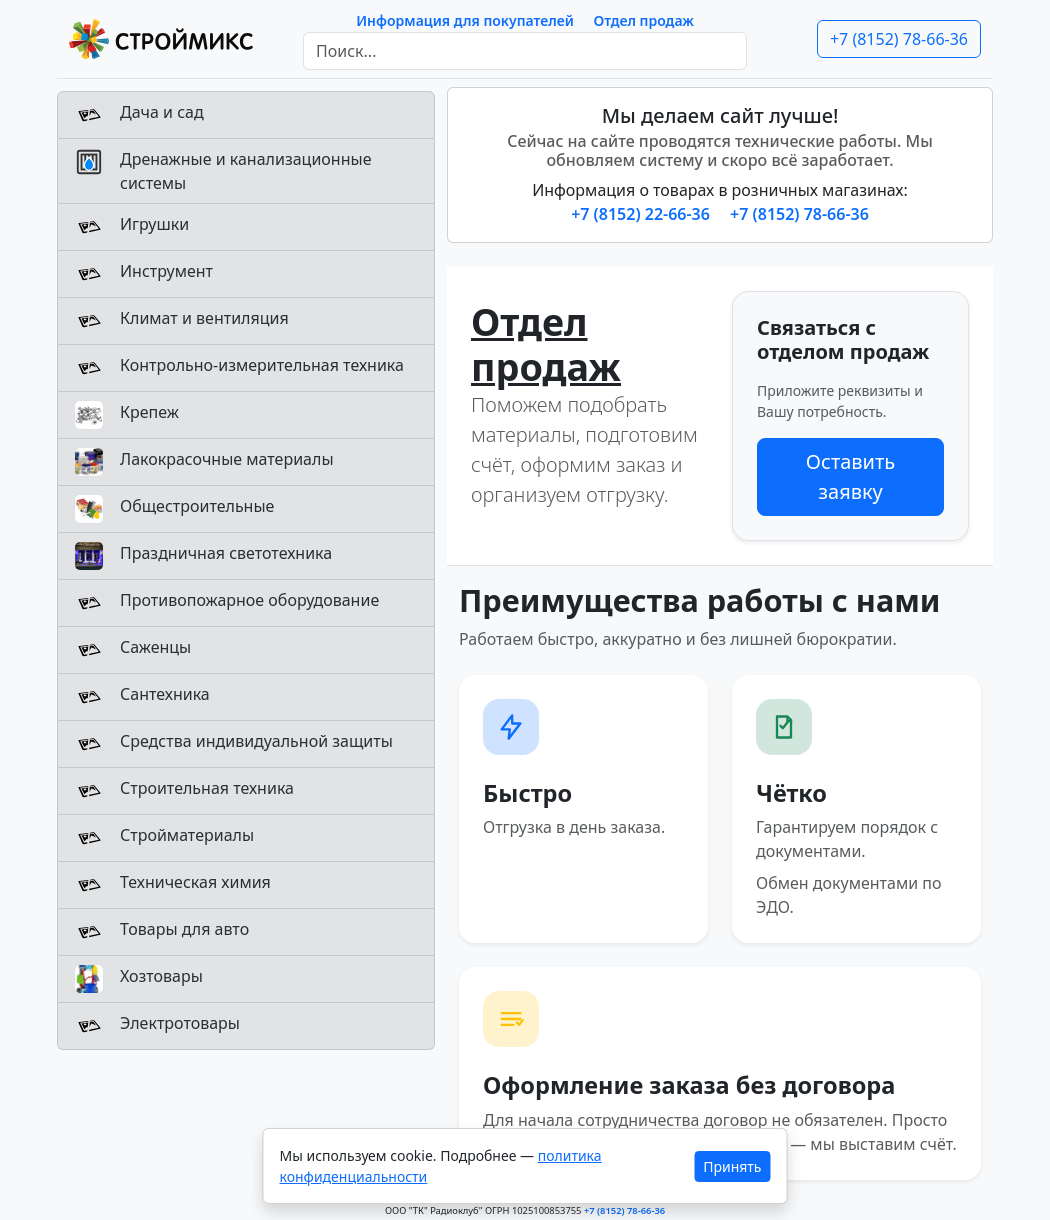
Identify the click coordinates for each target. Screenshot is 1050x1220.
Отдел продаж (644, 20)
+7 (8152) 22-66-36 (642, 214)
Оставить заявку (850, 476)
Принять (732, 1166)
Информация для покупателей (465, 20)
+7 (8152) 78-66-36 (899, 39)
